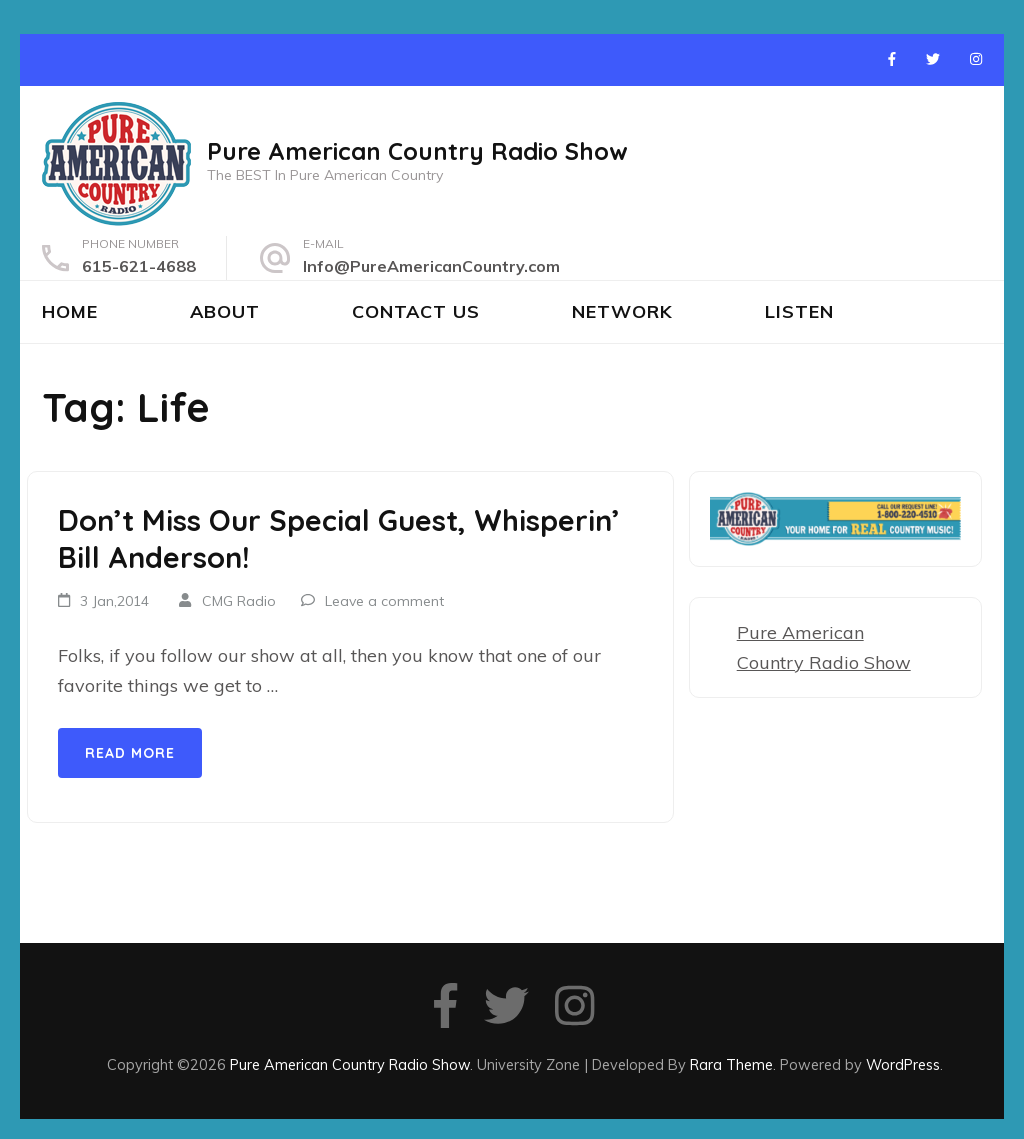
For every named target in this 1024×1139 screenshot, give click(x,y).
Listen (799, 311)
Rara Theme (731, 1064)
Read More (130, 753)
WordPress (903, 1064)
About (225, 311)
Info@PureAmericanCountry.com (431, 266)
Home (70, 311)
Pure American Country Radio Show (417, 151)
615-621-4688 (139, 266)
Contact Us (416, 311)
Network (622, 311)
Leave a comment (384, 601)
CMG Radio (239, 601)
